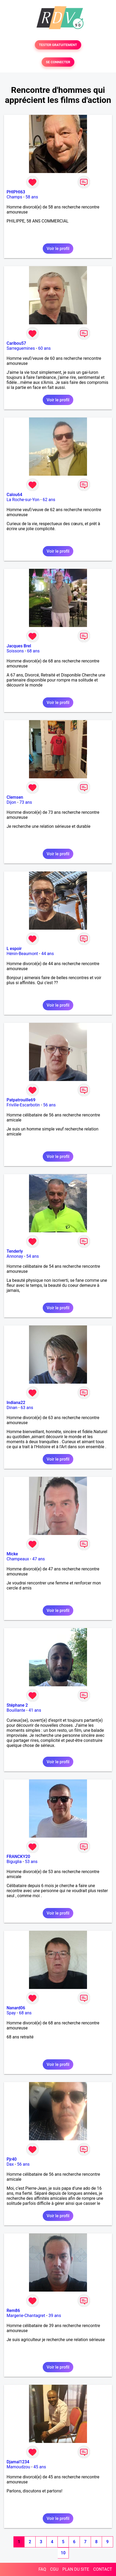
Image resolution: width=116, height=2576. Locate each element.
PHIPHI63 (16, 191)
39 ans (55, 2315)
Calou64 (14, 494)
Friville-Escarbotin (23, 1104)
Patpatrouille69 (21, 1099)
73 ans (26, 802)
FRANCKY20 (18, 1856)
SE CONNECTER (58, 62)
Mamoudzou (18, 2466)
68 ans (33, 650)
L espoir (14, 948)
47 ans (38, 1558)
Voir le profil (58, 248)
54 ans (32, 1256)
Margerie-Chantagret (26, 2315)
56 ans (49, 1104)
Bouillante (16, 1710)
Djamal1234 (18, 2461)
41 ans (34, 1710)
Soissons (15, 650)
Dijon (11, 802)
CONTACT (102, 2569)
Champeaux (18, 1558)
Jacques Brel (19, 645)
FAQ (42, 2569)
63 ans (27, 1407)
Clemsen (15, 797)
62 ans (49, 499)
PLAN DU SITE (75, 2569)
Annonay (15, 1256)
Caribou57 (16, 343)
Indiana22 (16, 1402)
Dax (10, 2164)
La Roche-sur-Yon (23, 499)
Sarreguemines (21, 348)
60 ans (44, 348)
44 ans (47, 953)
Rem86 (13, 2310)
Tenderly (15, 1251)
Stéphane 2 (17, 1705)
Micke (12, 1553)
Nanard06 (16, 2007)
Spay (11, 2012)
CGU (54, 2569)
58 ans (32, 196)
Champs (14, 196)
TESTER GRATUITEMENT (58, 45)
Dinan (12, 1407)
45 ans (39, 2466)
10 (63, 2552)
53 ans (31, 1861)
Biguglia (14, 1861)
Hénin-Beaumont (22, 953)
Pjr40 (12, 2159)
